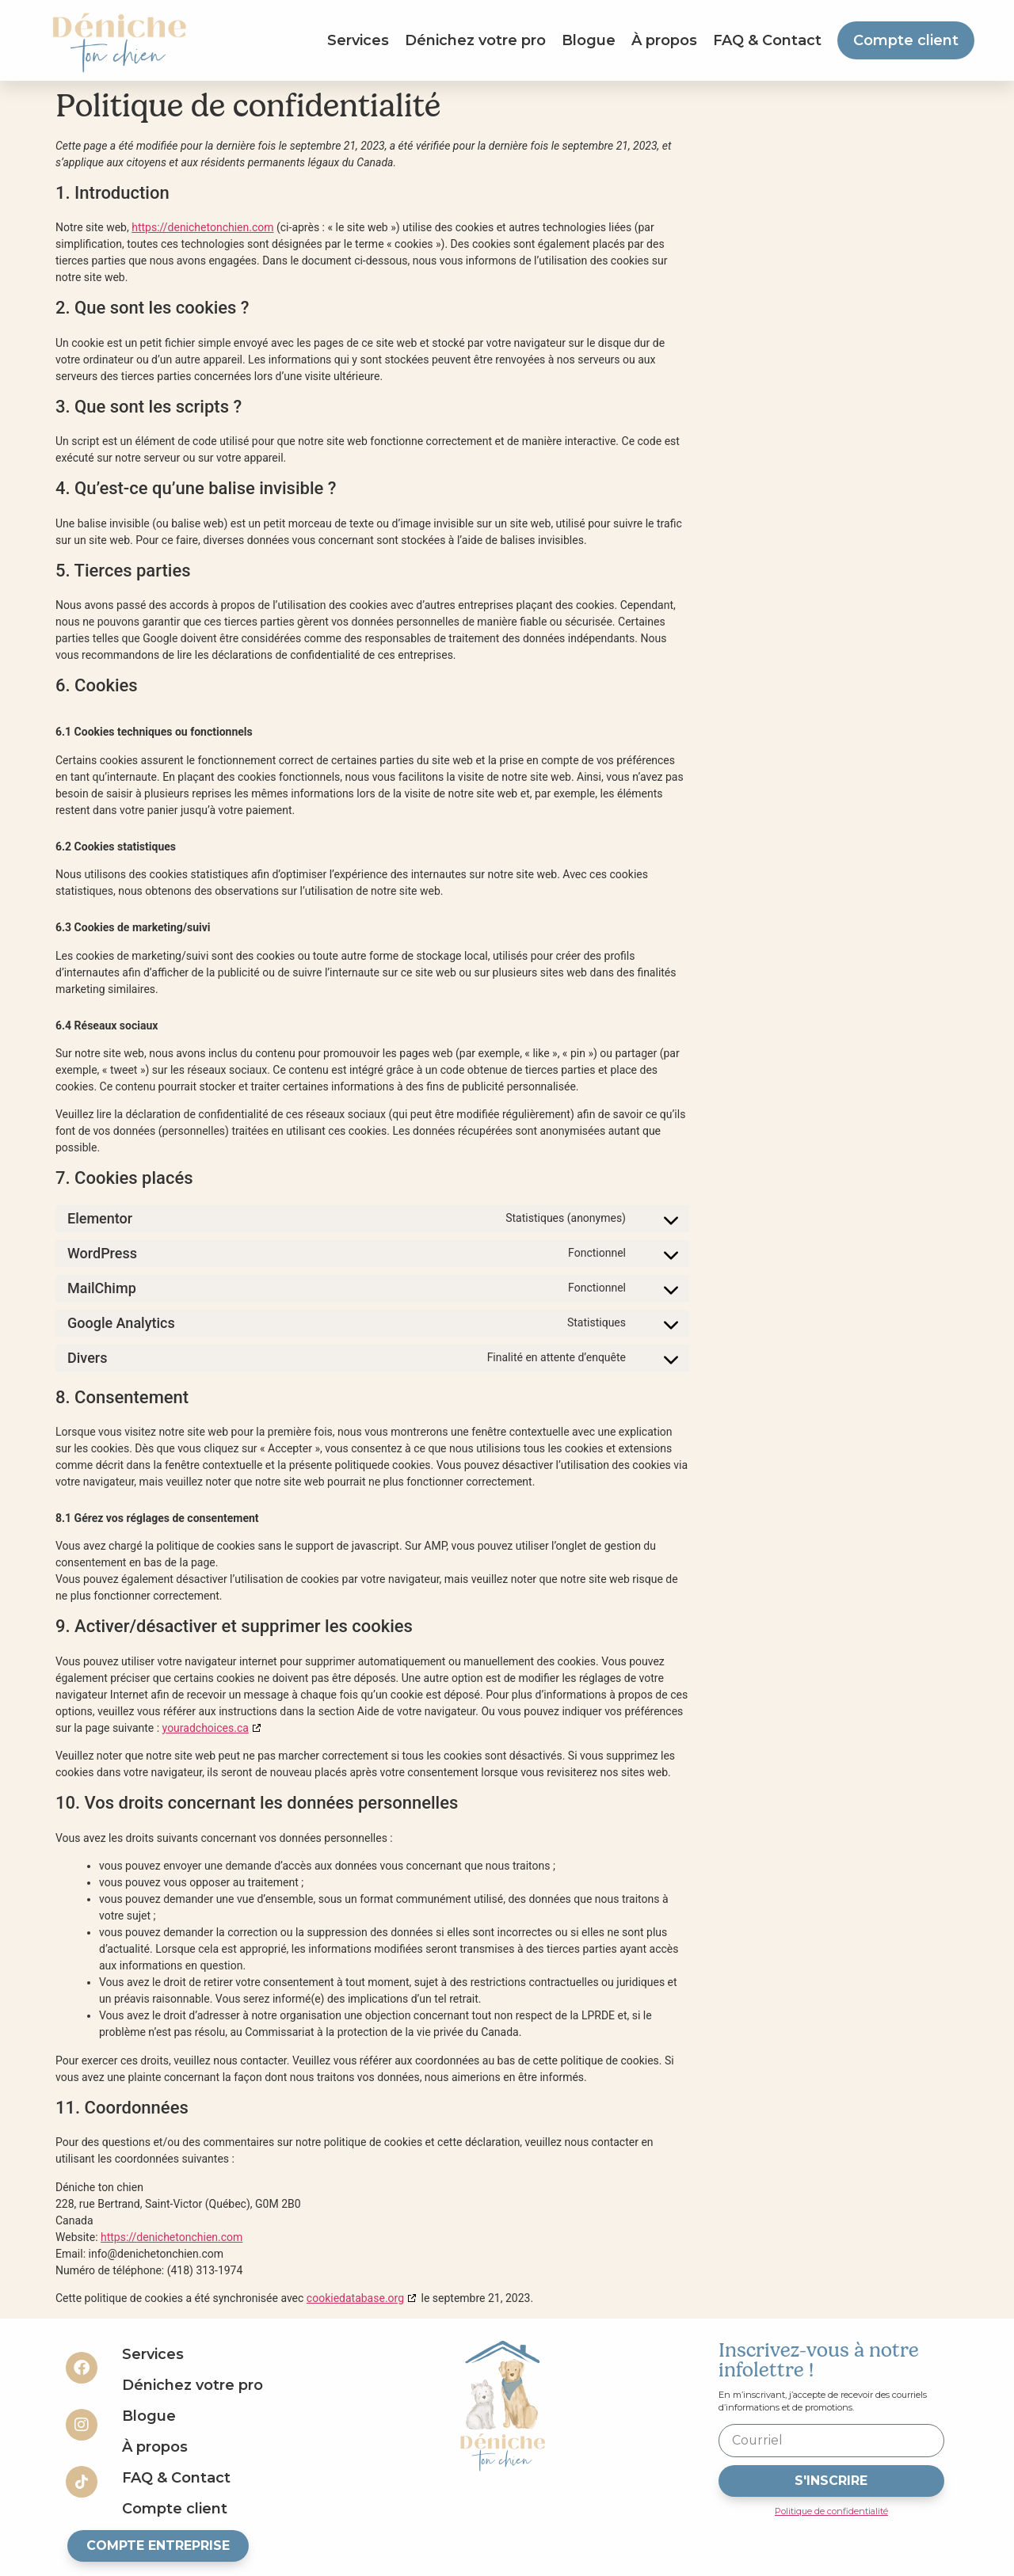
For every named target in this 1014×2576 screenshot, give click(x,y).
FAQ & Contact (767, 40)
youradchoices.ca (205, 1728)
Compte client (906, 40)
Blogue (589, 40)
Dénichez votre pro (475, 40)
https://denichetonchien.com (202, 227)
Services (358, 40)
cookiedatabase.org (355, 2298)
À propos (664, 40)
